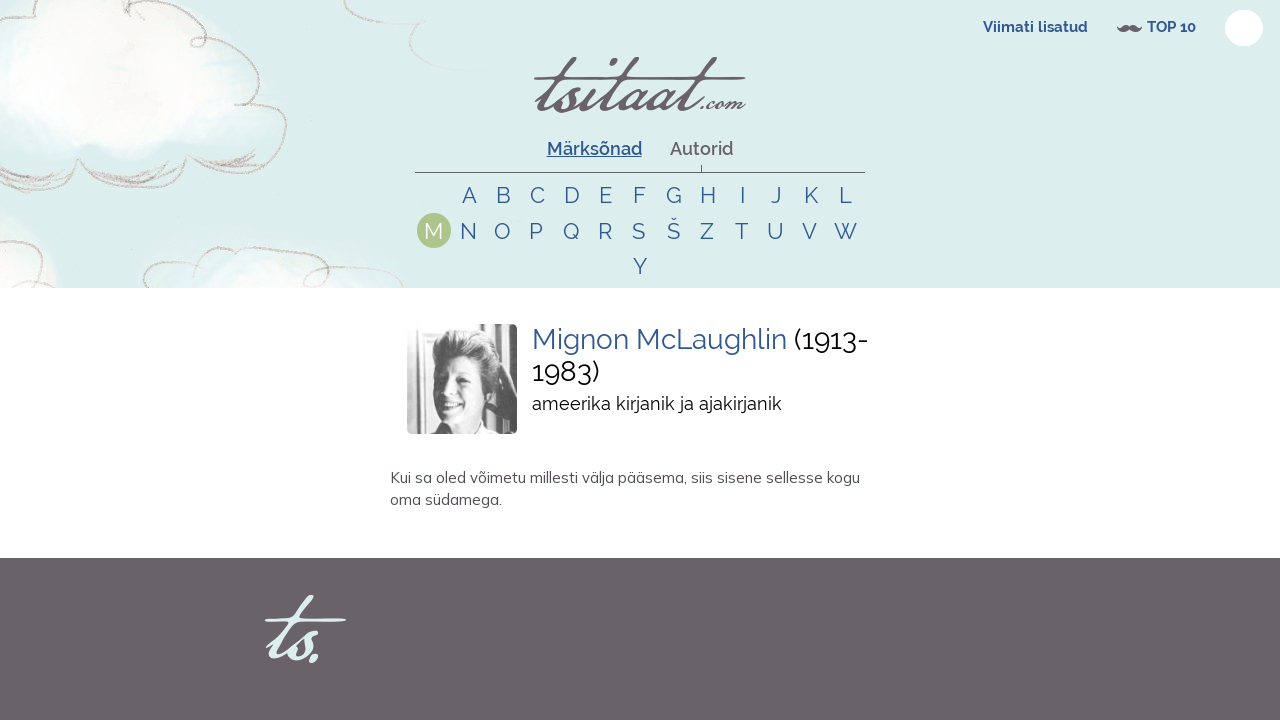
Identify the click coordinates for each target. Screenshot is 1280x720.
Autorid (701, 148)
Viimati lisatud (1035, 27)
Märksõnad (594, 148)
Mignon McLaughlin (659, 339)
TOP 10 (1171, 27)
